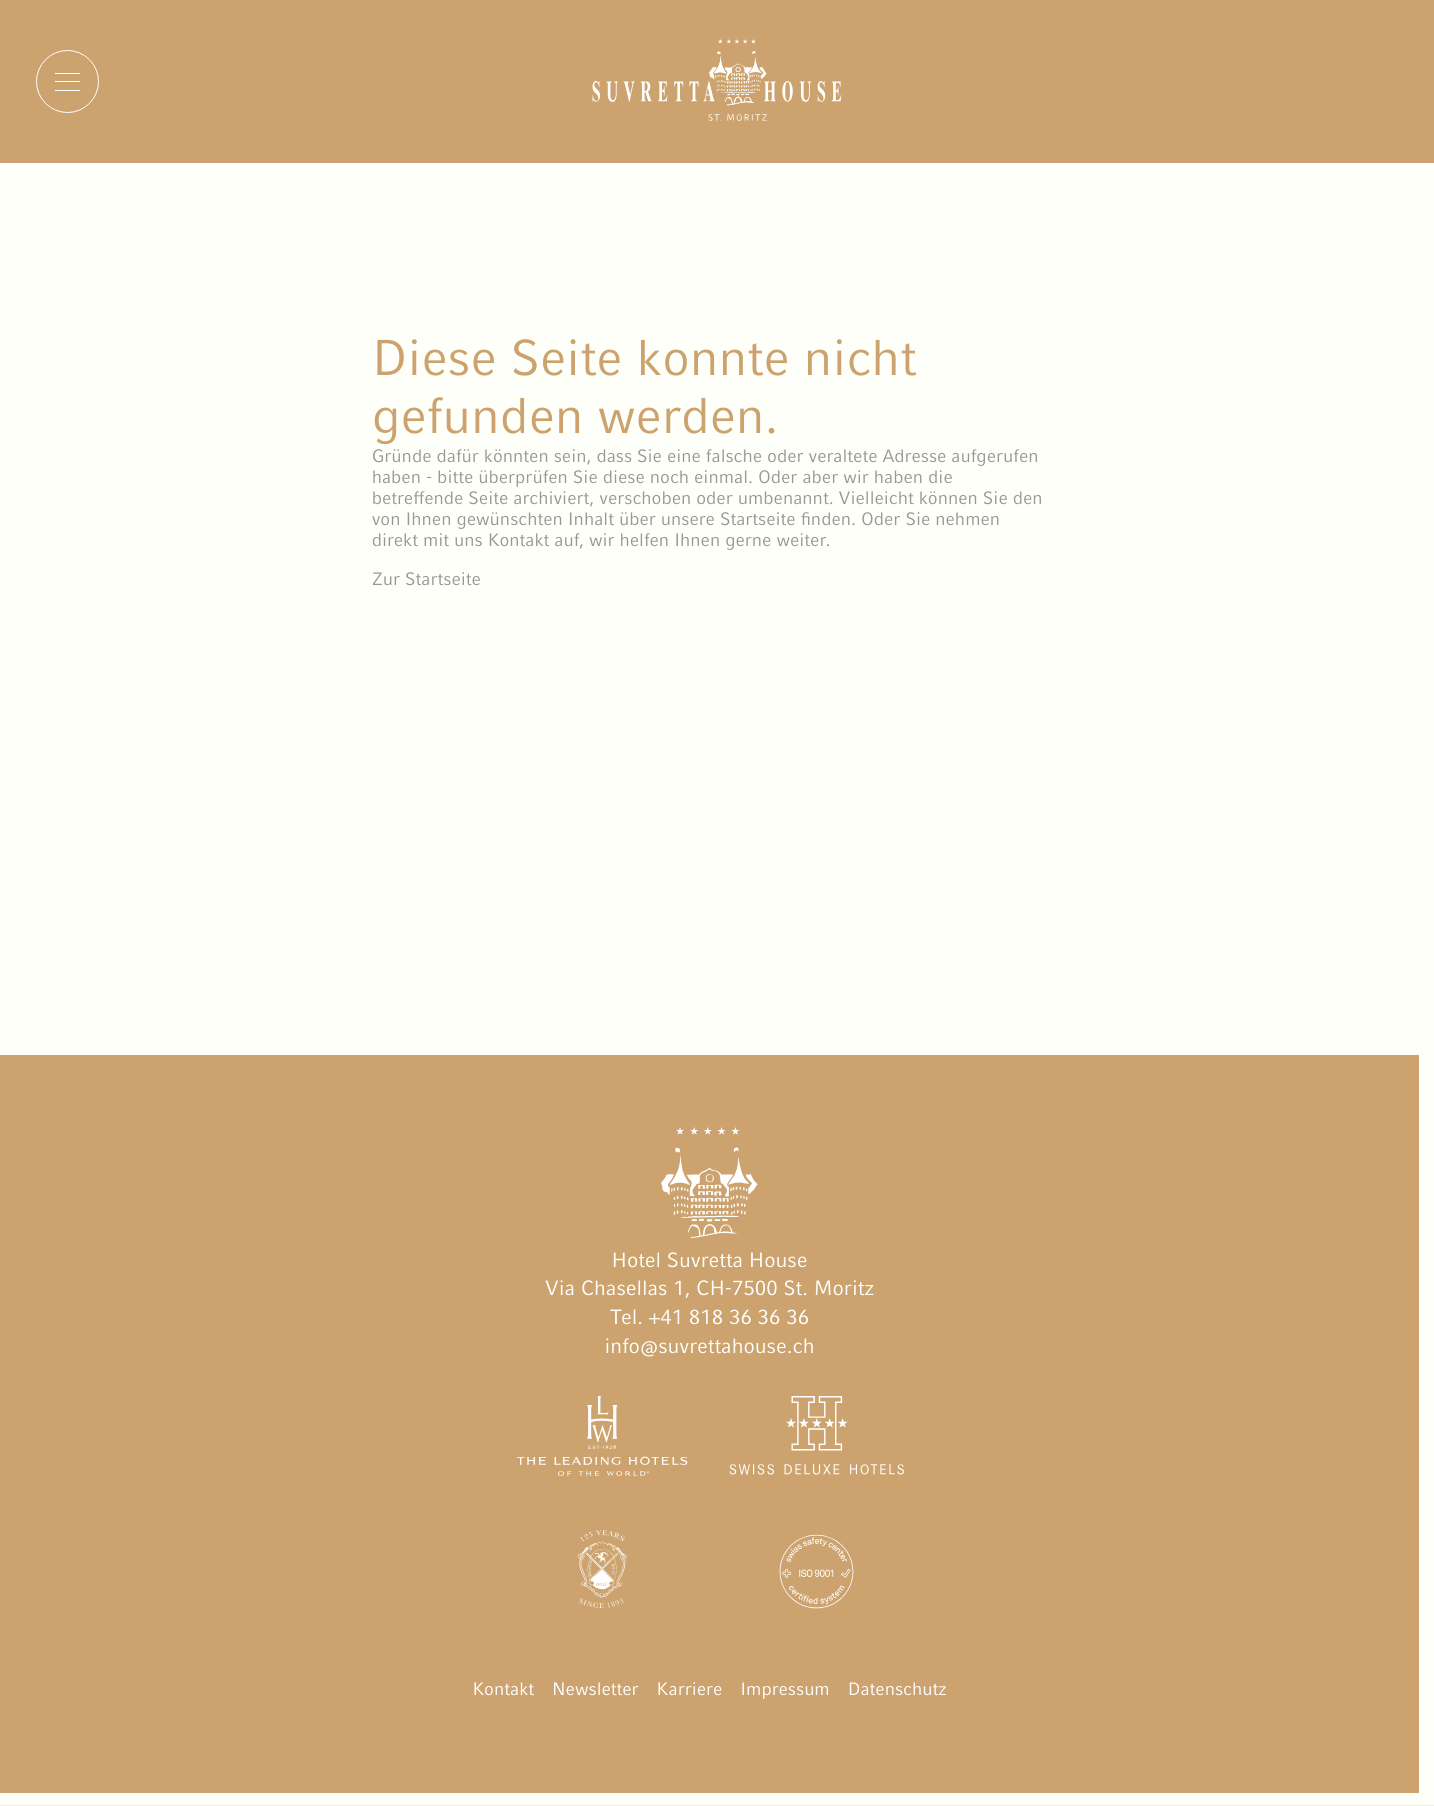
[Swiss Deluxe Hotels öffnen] (817, 1440)
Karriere (690, 1688)
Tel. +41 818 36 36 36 (709, 1317)
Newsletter (595, 1688)
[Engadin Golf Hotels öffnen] (602, 1575)
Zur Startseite (426, 578)
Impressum (785, 1688)
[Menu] (67, 81)
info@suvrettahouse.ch (710, 1346)
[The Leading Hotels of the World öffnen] (602, 1440)
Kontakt (503, 1688)
